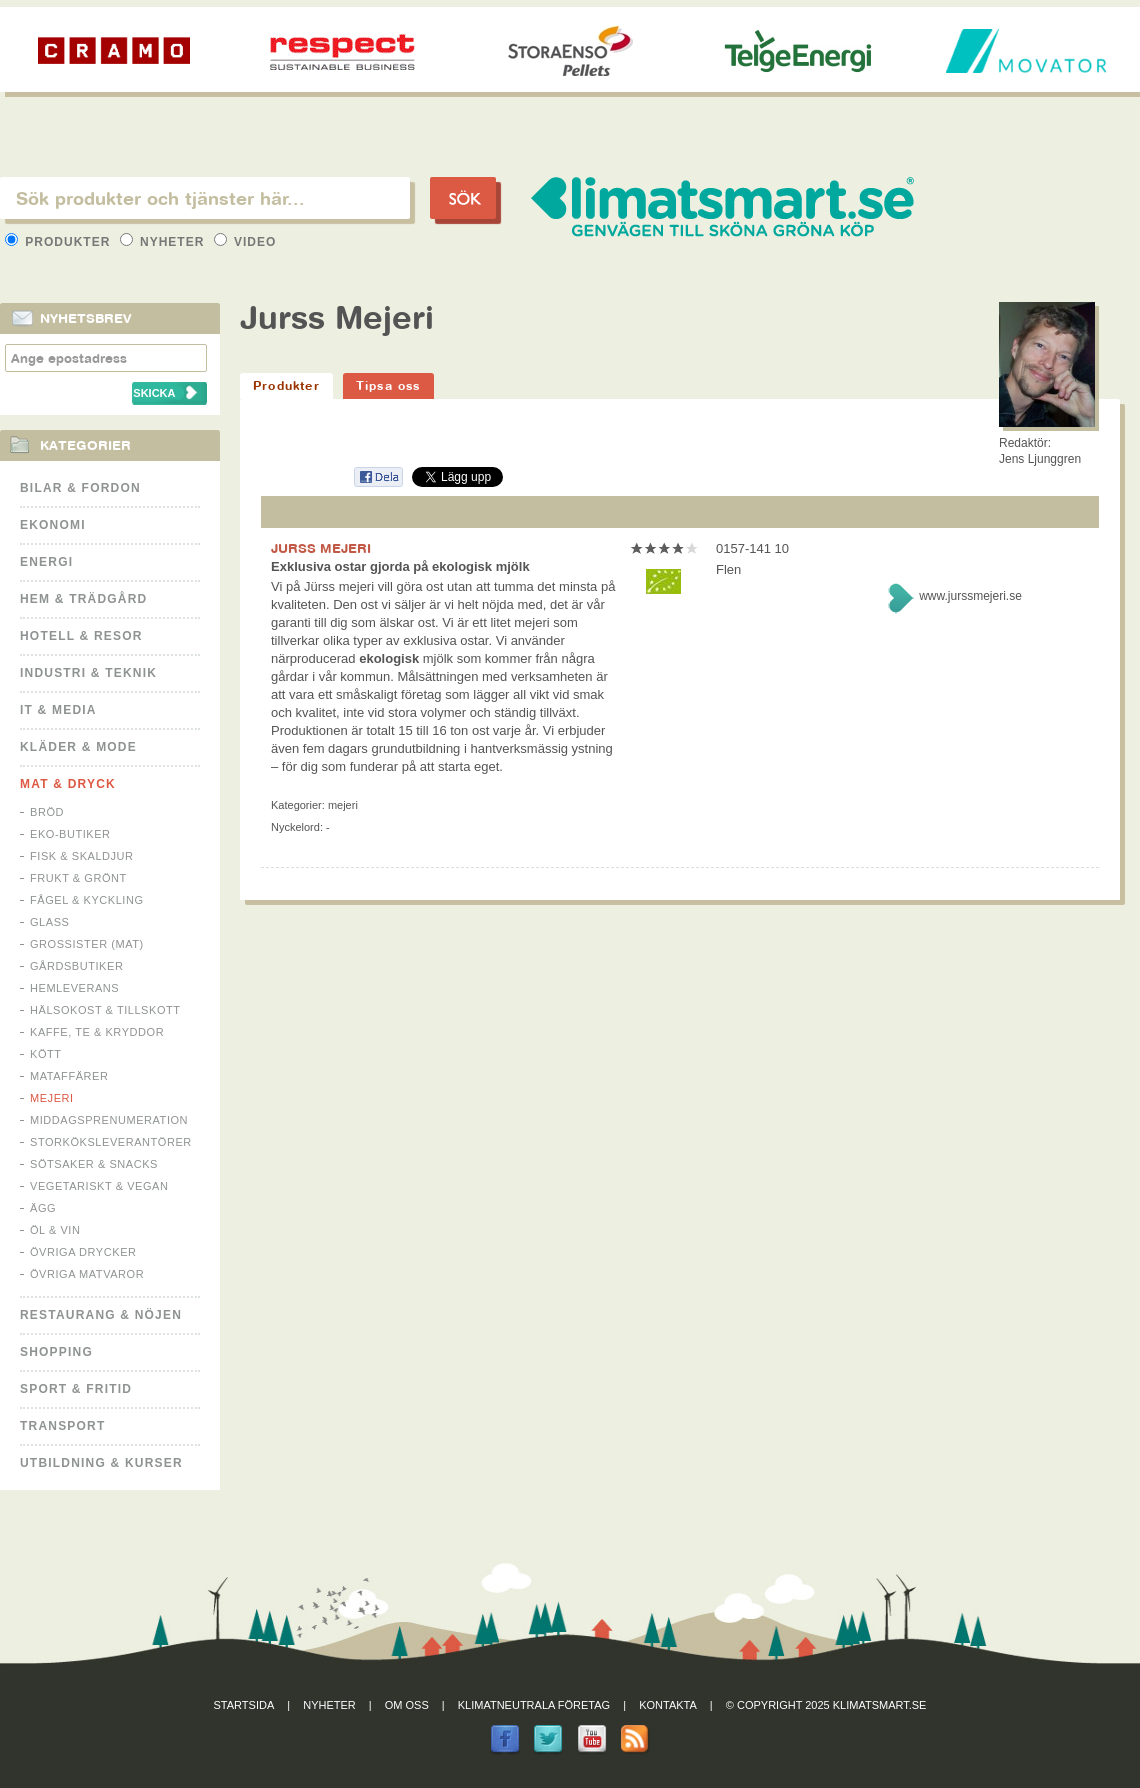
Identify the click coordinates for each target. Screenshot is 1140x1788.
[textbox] (205, 198)
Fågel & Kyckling (87, 900)
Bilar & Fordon (80, 488)
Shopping (56, 1352)
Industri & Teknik (88, 673)
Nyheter (164, 242)
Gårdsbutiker (76, 966)
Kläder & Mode (78, 747)
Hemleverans (74, 988)
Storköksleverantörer (111, 1142)
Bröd (47, 812)
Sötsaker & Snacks (94, 1164)
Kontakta (668, 1705)
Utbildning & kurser (101, 1463)
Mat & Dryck (68, 784)
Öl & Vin (55, 1230)
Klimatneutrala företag (534, 1705)
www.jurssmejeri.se (970, 596)
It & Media (58, 710)
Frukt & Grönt (78, 878)
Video (245, 242)
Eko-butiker (70, 834)
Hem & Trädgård (83, 599)
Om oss (407, 1705)
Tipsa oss (388, 385)
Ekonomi (53, 525)
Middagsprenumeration (109, 1120)
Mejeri (52, 1098)
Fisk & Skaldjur (82, 856)
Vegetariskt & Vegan (99, 1186)
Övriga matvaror (87, 1274)
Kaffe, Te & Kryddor (97, 1032)
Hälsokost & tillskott (105, 1010)
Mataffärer (69, 1076)
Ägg (43, 1208)
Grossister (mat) (87, 944)
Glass (49, 922)
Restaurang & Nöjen (101, 1315)
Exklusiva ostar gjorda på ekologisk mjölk (400, 566)
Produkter (60, 242)
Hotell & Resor (81, 636)
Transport (62, 1426)
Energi (46, 562)
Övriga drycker (83, 1252)
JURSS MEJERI (321, 548)
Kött (46, 1054)
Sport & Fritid (76, 1389)
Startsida (244, 1705)
